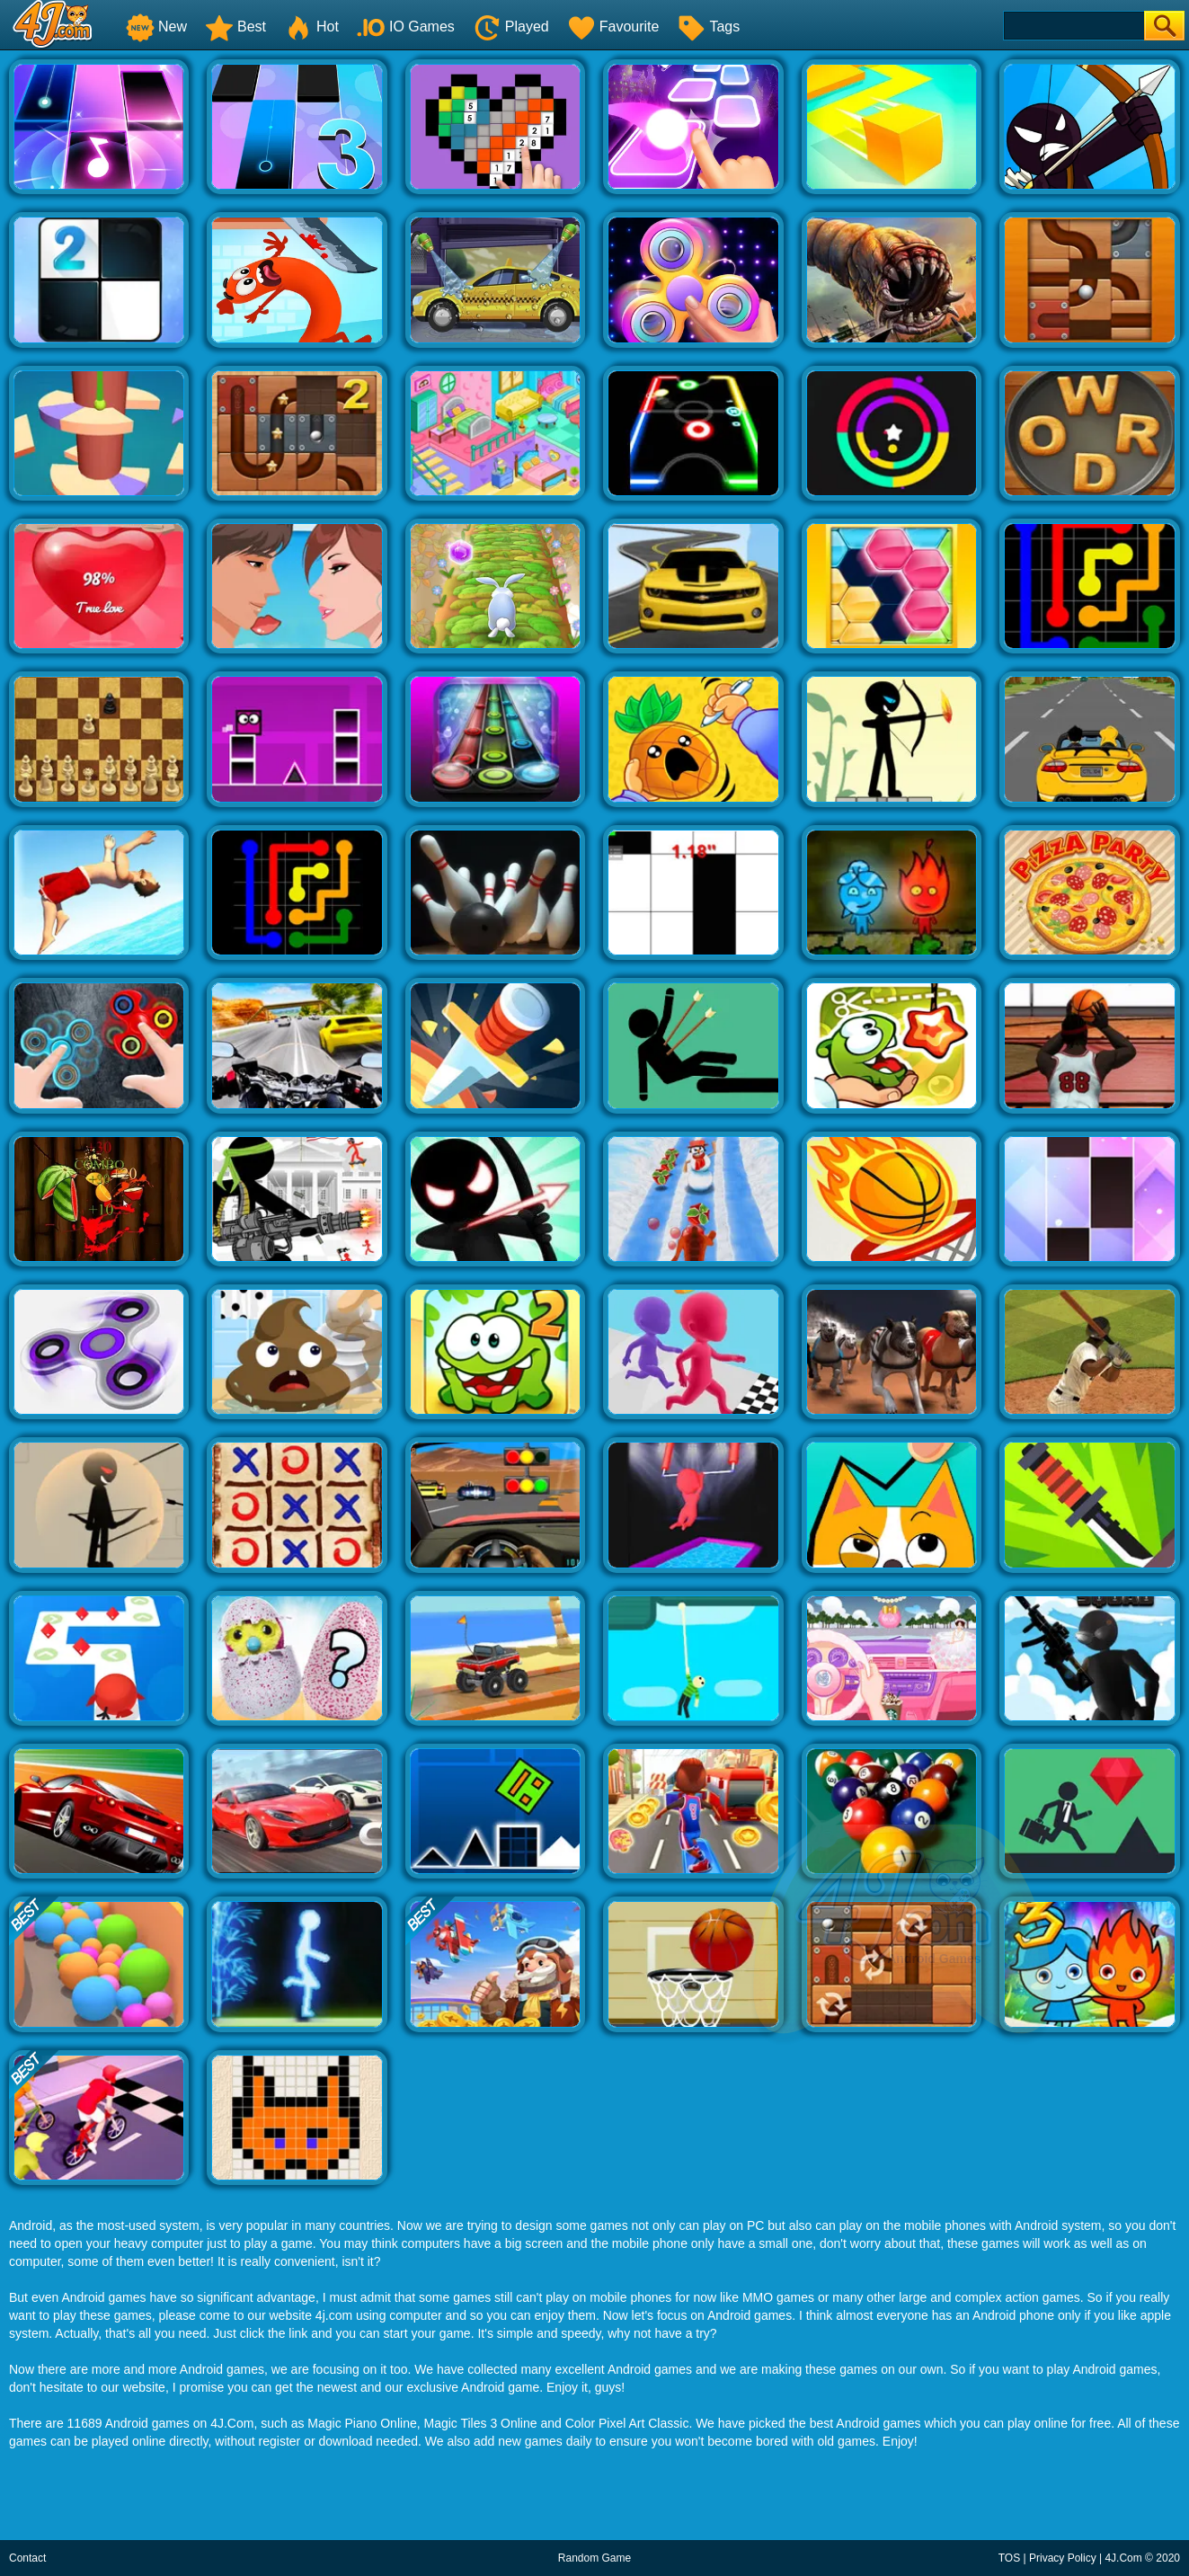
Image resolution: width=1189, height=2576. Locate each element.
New (156, 26)
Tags (708, 26)
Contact (27, 2558)
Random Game (594, 2558)
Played (511, 26)
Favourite (613, 26)
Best (235, 26)
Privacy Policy (1062, 2558)
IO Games (406, 26)
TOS (1009, 2558)
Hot (311, 26)
